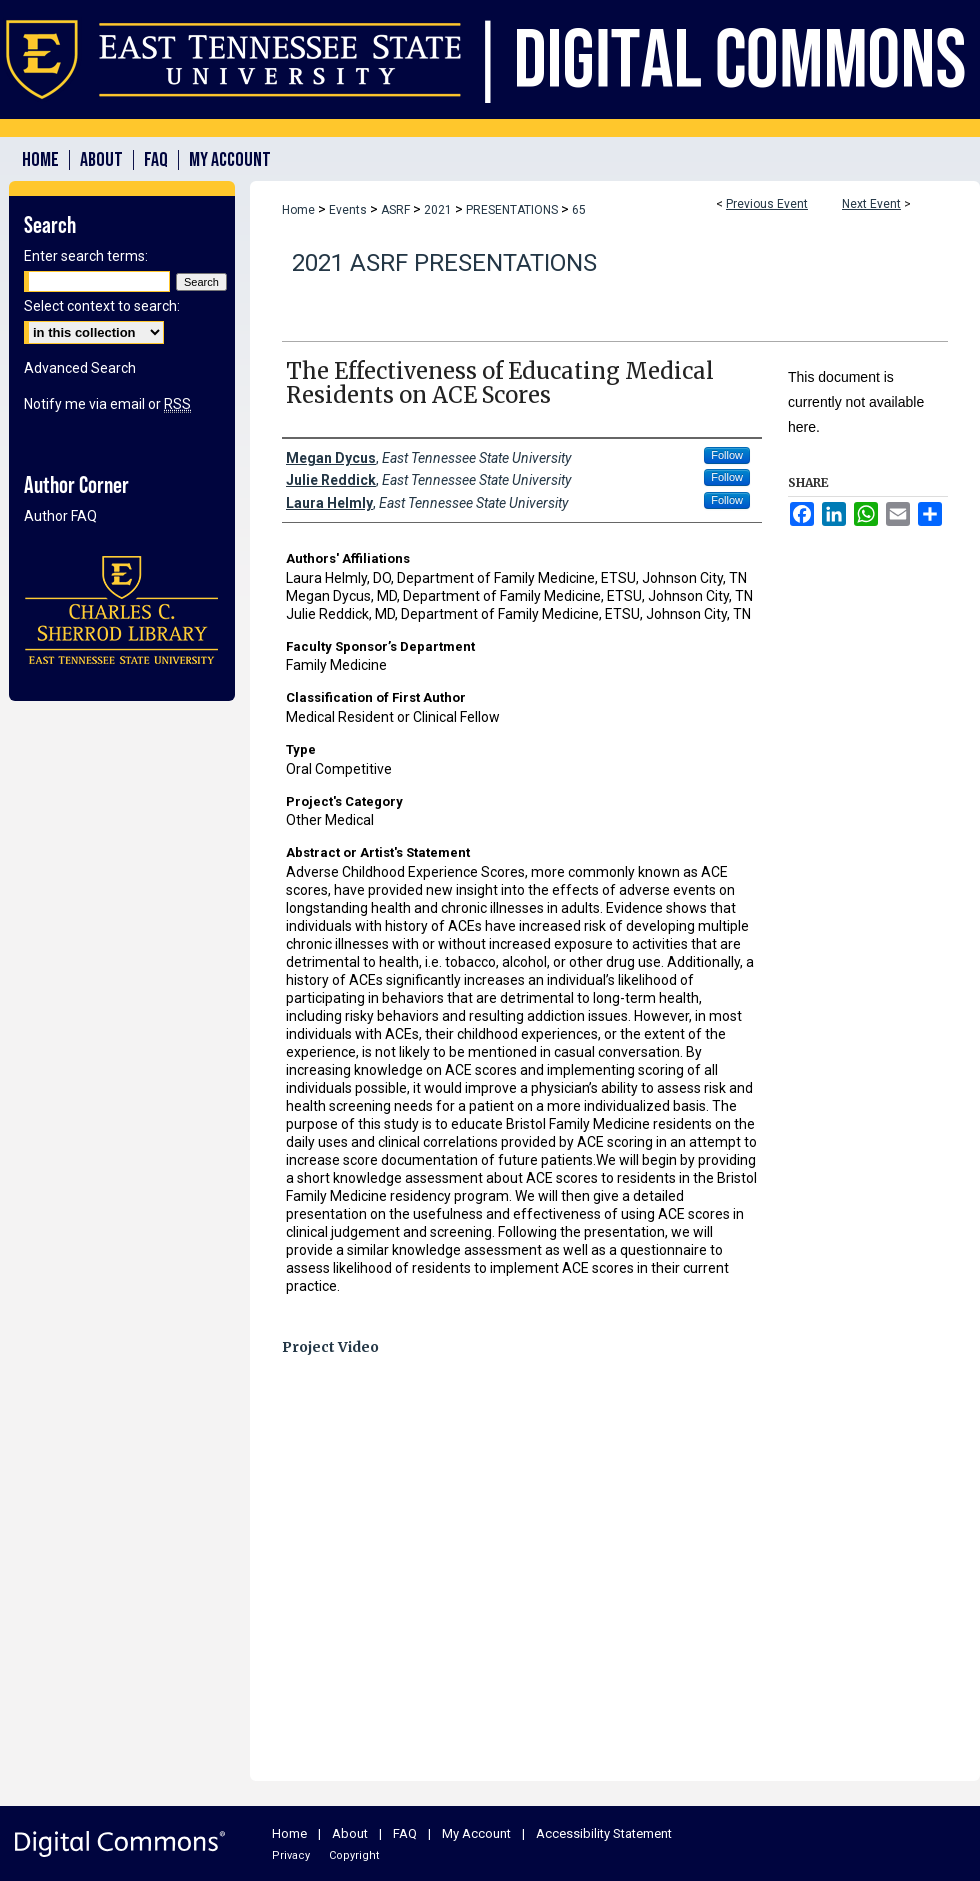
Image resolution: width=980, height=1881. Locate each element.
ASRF (397, 210)
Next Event (871, 204)
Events (349, 210)
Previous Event (767, 204)
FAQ (405, 1833)
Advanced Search (80, 368)
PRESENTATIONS (513, 210)
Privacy (291, 1855)
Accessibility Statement (604, 1833)
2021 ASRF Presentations (444, 263)
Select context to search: (102, 306)
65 (579, 210)
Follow (727, 455)
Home (298, 210)
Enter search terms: (86, 256)
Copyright (354, 1855)
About (350, 1833)
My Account (476, 1833)
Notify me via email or (107, 404)
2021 (439, 210)
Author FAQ (60, 516)
